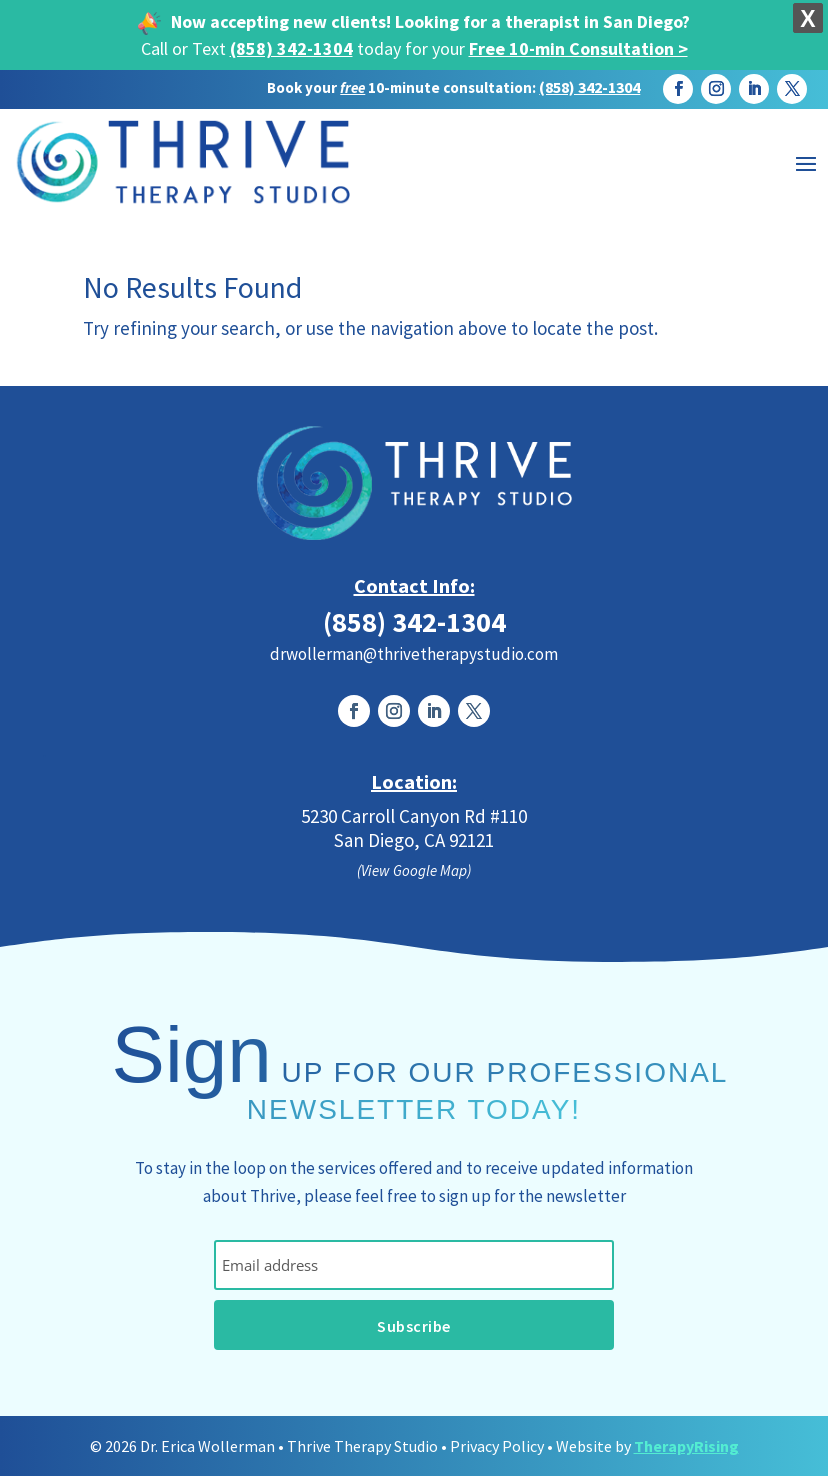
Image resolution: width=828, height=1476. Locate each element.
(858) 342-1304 (291, 48)
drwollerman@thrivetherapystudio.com (414, 654)
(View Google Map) (414, 870)
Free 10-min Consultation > (578, 48)
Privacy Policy (497, 1446)
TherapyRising (686, 1446)
